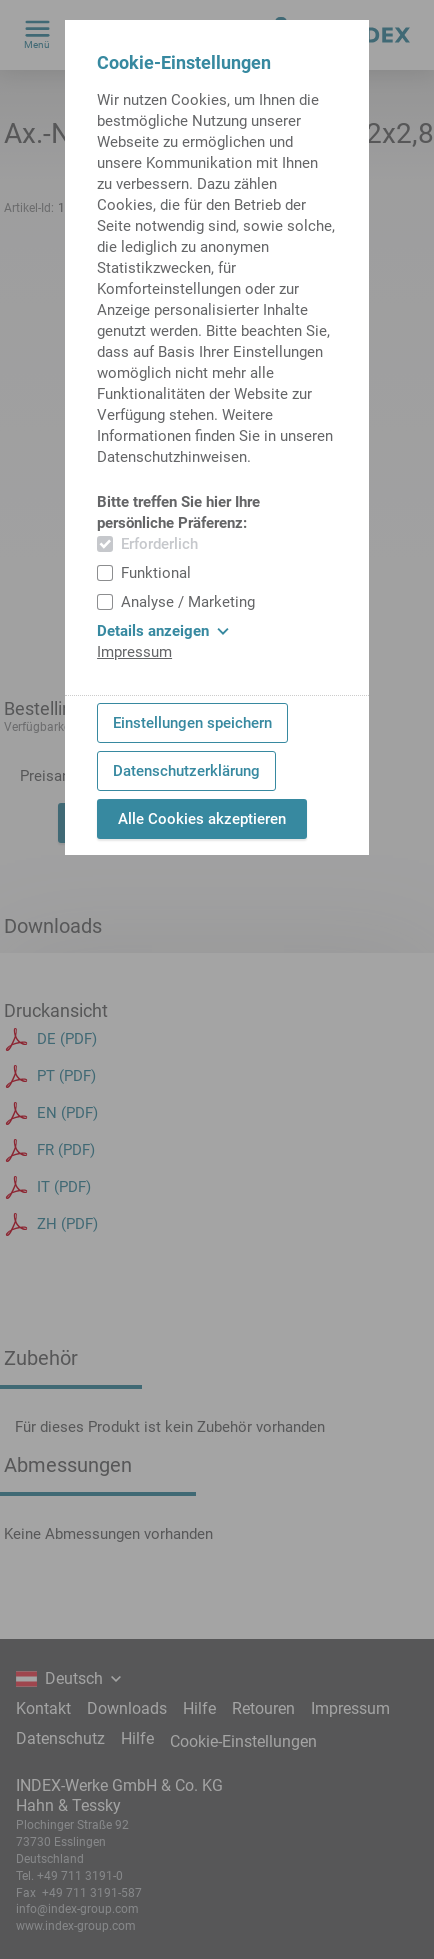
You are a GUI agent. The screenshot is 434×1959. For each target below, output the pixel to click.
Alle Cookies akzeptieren (202, 819)
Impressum (134, 652)
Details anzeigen (163, 631)
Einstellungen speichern (192, 723)
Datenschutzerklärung (186, 771)
